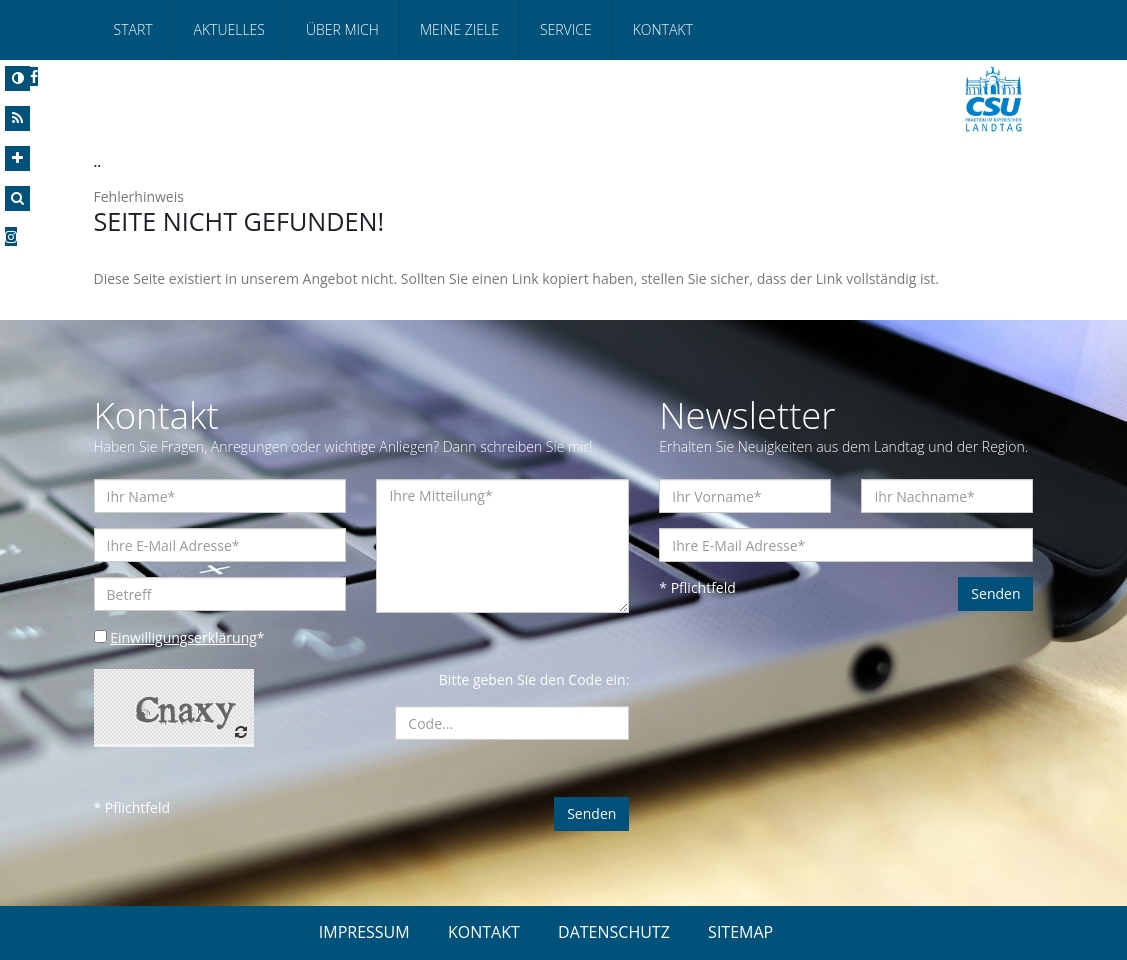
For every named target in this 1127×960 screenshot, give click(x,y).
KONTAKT (484, 932)
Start (133, 29)
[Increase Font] (17, 158)
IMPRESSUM (364, 932)
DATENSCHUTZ (614, 932)
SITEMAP (740, 932)
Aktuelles (229, 29)
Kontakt (663, 29)
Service (566, 29)
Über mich (342, 29)
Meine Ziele (459, 29)
